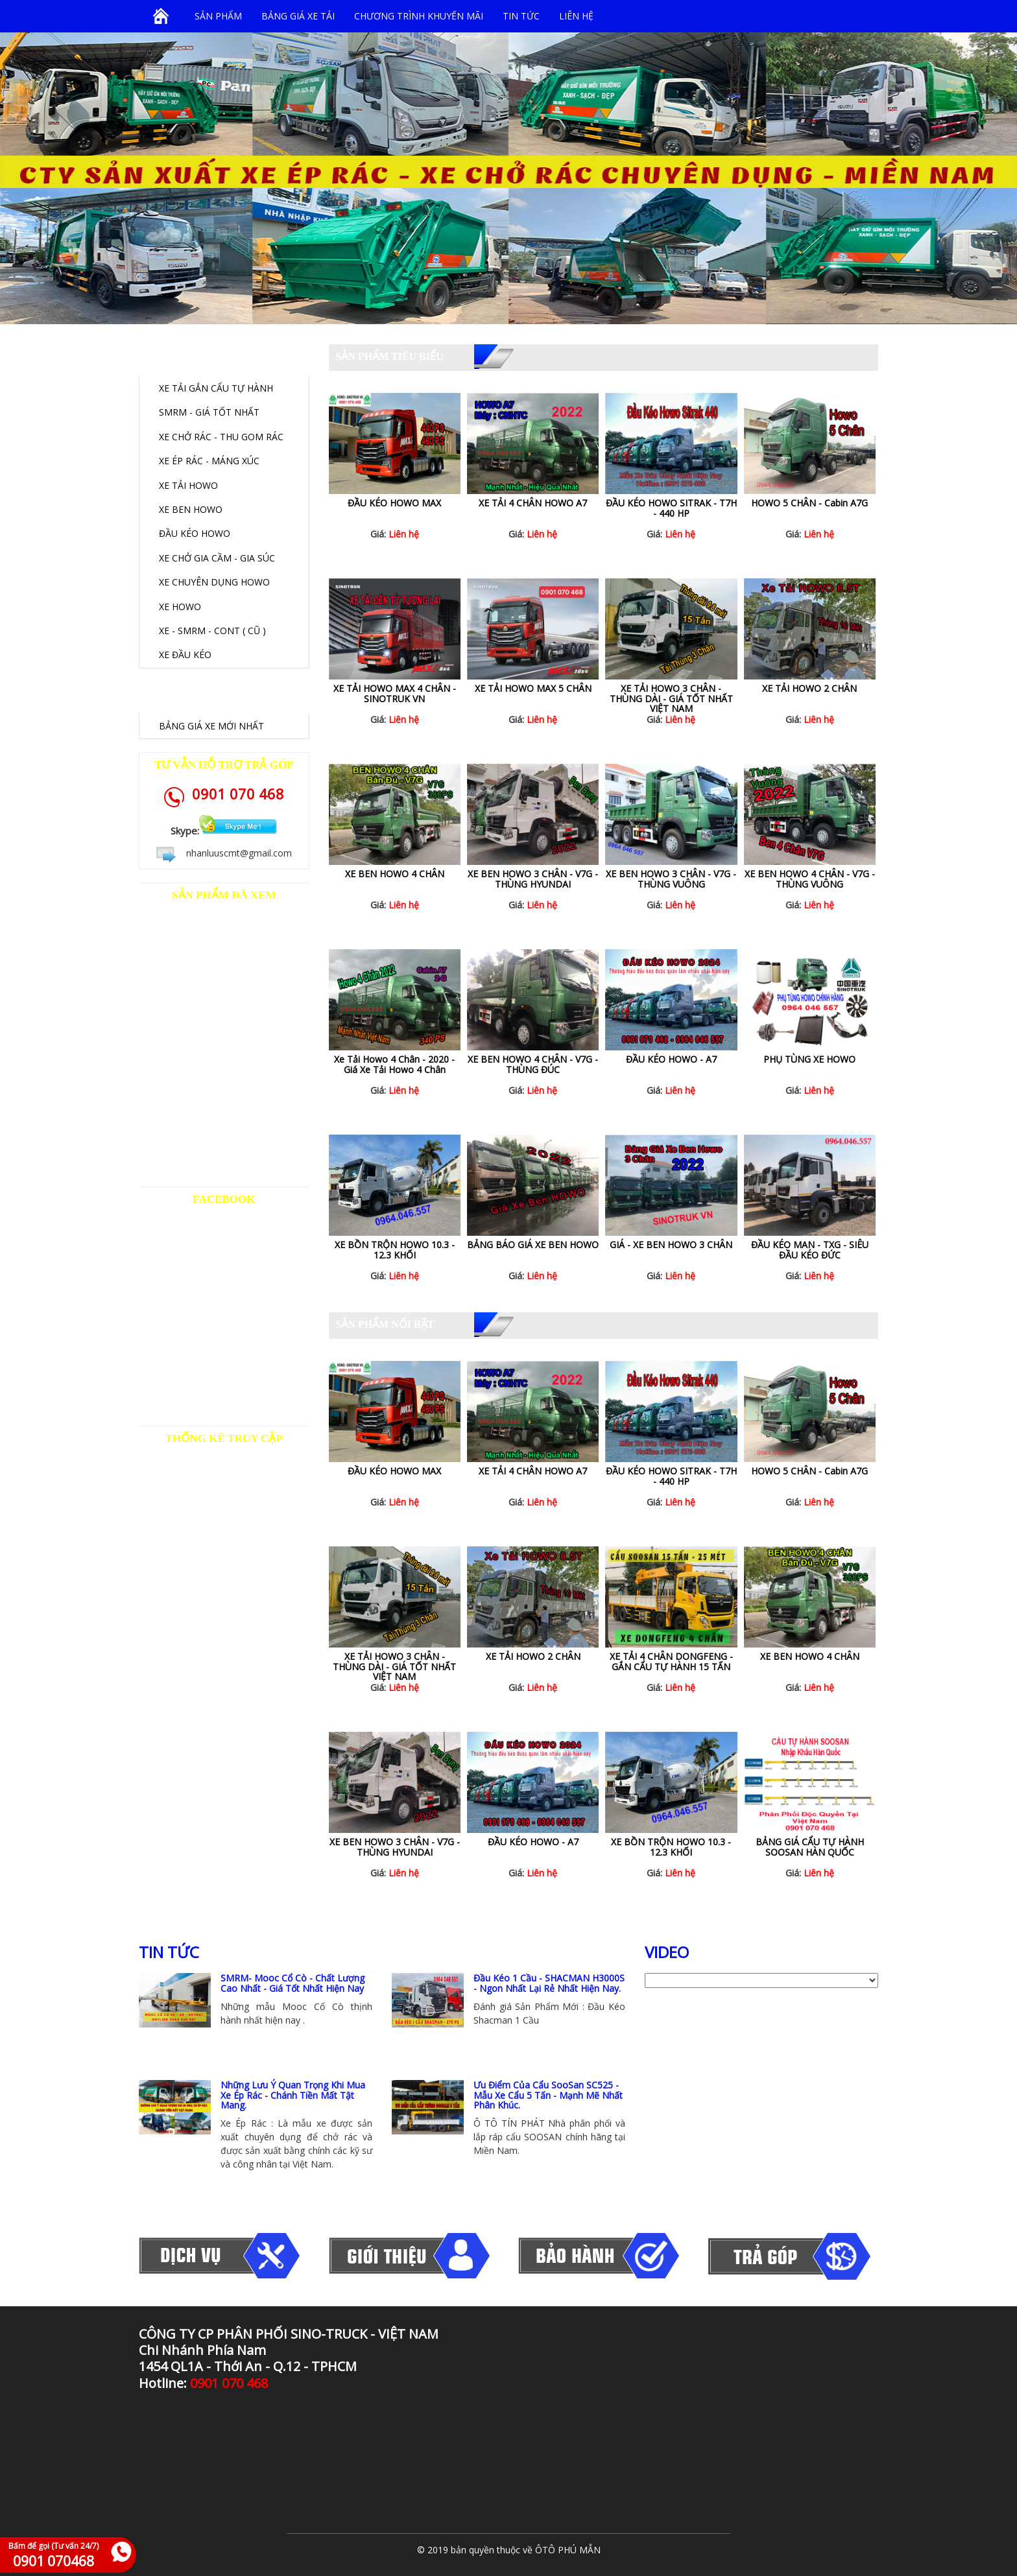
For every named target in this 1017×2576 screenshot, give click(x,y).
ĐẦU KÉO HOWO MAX (394, 503)
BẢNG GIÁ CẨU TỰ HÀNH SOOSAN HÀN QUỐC (810, 1847)
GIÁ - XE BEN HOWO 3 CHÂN (671, 1244)
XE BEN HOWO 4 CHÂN (394, 874)
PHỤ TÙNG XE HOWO (809, 1059)
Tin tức (521, 16)
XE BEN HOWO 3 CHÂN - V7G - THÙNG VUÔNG (671, 879)
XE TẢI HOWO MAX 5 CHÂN (533, 688)
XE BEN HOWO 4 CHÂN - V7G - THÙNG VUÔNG (810, 879)
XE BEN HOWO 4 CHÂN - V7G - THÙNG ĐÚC (533, 1064)
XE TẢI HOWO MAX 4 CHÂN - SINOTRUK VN (394, 693)
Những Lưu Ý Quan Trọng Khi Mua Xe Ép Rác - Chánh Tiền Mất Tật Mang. (293, 2095)
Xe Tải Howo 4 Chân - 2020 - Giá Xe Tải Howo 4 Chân (394, 1064)
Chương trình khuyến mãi (418, 16)
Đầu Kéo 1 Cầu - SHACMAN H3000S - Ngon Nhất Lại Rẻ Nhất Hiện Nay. (549, 1983)
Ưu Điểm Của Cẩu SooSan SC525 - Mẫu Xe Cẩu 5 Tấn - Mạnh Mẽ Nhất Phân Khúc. (548, 2095)
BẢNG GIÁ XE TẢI (298, 16)
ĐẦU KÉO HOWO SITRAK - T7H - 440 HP (671, 508)
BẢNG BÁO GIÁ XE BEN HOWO (533, 1244)
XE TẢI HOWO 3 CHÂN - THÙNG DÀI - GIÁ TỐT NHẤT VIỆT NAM (671, 698)
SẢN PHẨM (218, 16)
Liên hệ (576, 16)
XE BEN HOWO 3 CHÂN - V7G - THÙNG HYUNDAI (533, 879)
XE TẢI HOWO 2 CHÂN (809, 688)
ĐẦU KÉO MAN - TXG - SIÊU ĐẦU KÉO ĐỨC (809, 1249)
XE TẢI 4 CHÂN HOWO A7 (533, 503)
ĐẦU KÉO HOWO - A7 (671, 1059)
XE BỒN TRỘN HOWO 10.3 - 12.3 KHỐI (395, 1249)
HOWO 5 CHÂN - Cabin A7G (809, 503)
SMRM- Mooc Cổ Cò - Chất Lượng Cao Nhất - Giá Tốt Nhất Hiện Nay (293, 1983)
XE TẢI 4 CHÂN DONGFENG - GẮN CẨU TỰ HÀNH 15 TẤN (671, 1661)
